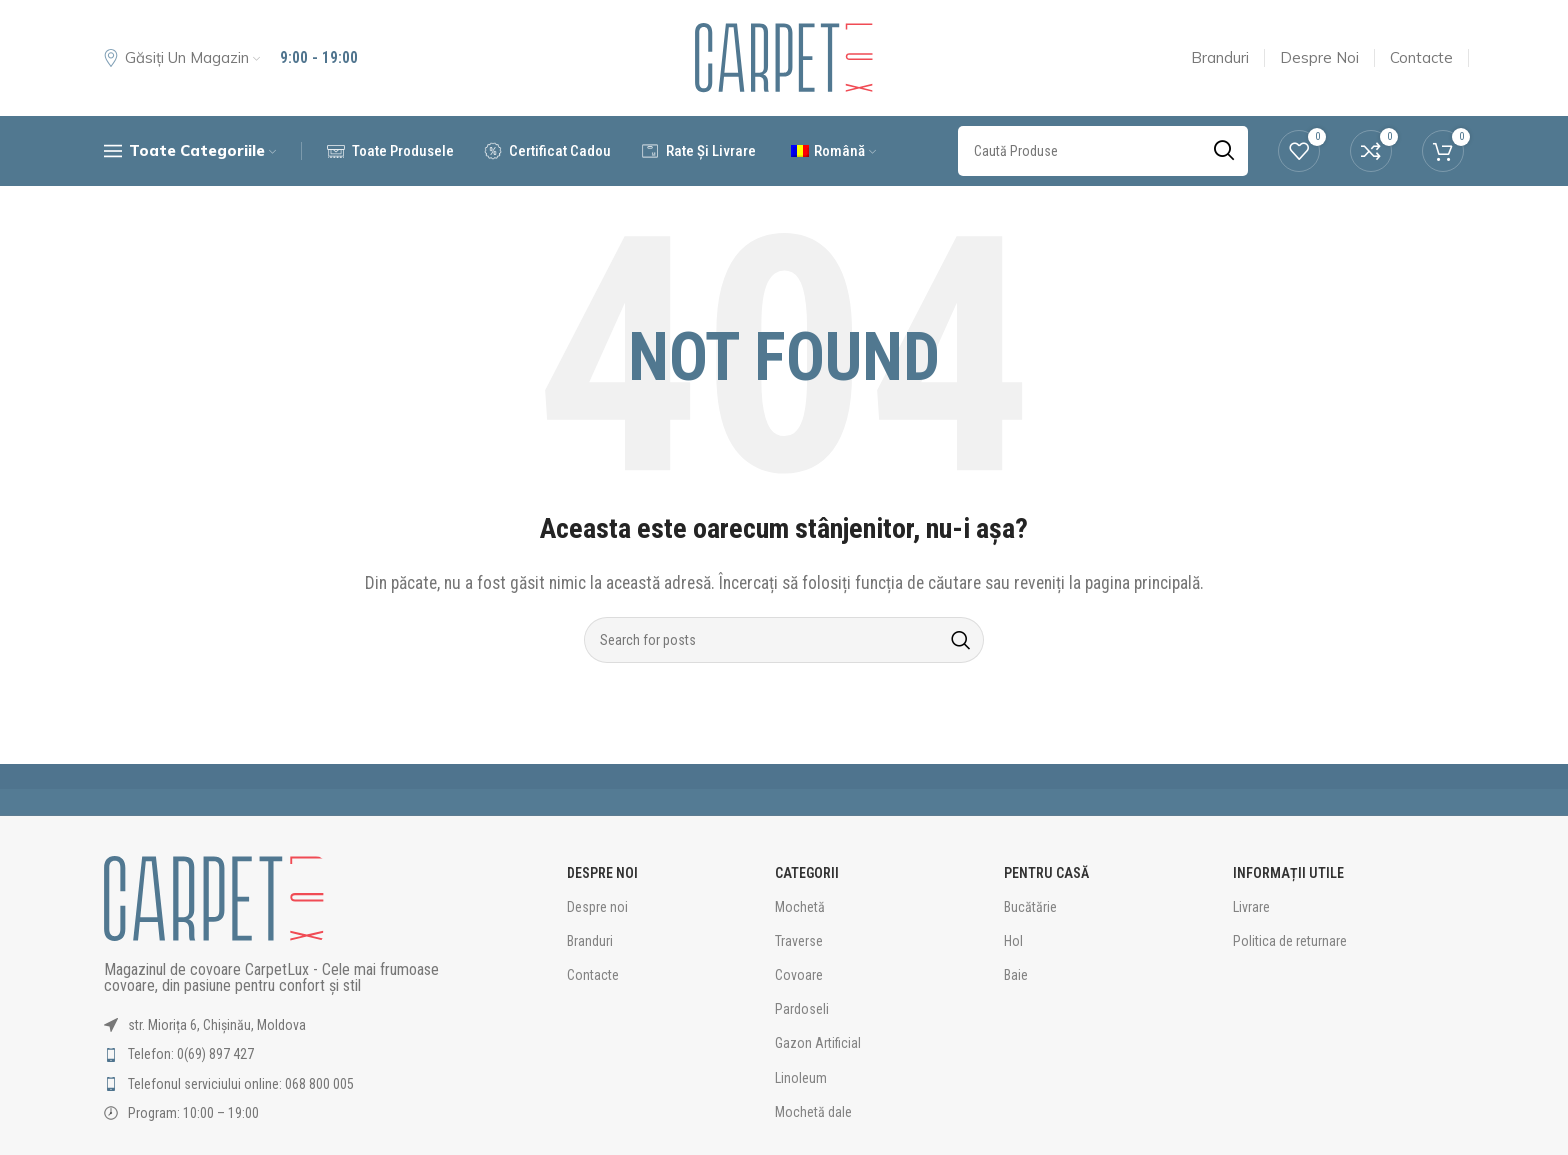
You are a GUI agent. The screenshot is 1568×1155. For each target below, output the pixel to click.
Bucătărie (1030, 907)
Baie (1016, 975)
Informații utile (1288, 873)
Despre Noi (602, 873)
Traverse (799, 941)
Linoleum (801, 1078)
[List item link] (291, 1054)
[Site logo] (784, 58)
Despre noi (597, 907)
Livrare (1251, 907)
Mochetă (800, 907)
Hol (1013, 941)
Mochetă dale (813, 1112)
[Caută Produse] (784, 640)
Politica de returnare (1290, 941)
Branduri (590, 941)
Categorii (807, 873)
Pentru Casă (1046, 873)
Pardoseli (802, 1009)
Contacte (593, 975)
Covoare (799, 975)
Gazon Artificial (818, 1043)
